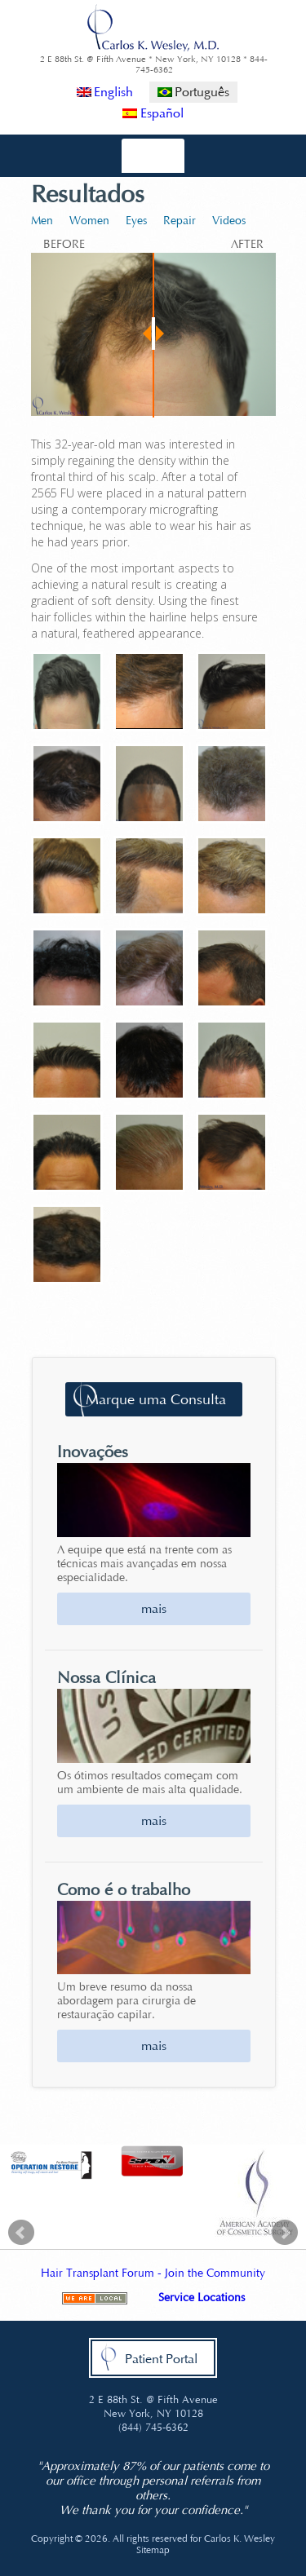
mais (153, 1608)
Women (89, 221)
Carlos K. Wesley (239, 2538)
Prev (21, 2233)
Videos (229, 221)
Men (42, 221)
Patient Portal (161, 2358)
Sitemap (153, 2550)
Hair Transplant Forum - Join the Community (153, 2273)
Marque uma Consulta (156, 1399)
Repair (179, 221)
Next (285, 2233)
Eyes (136, 221)
